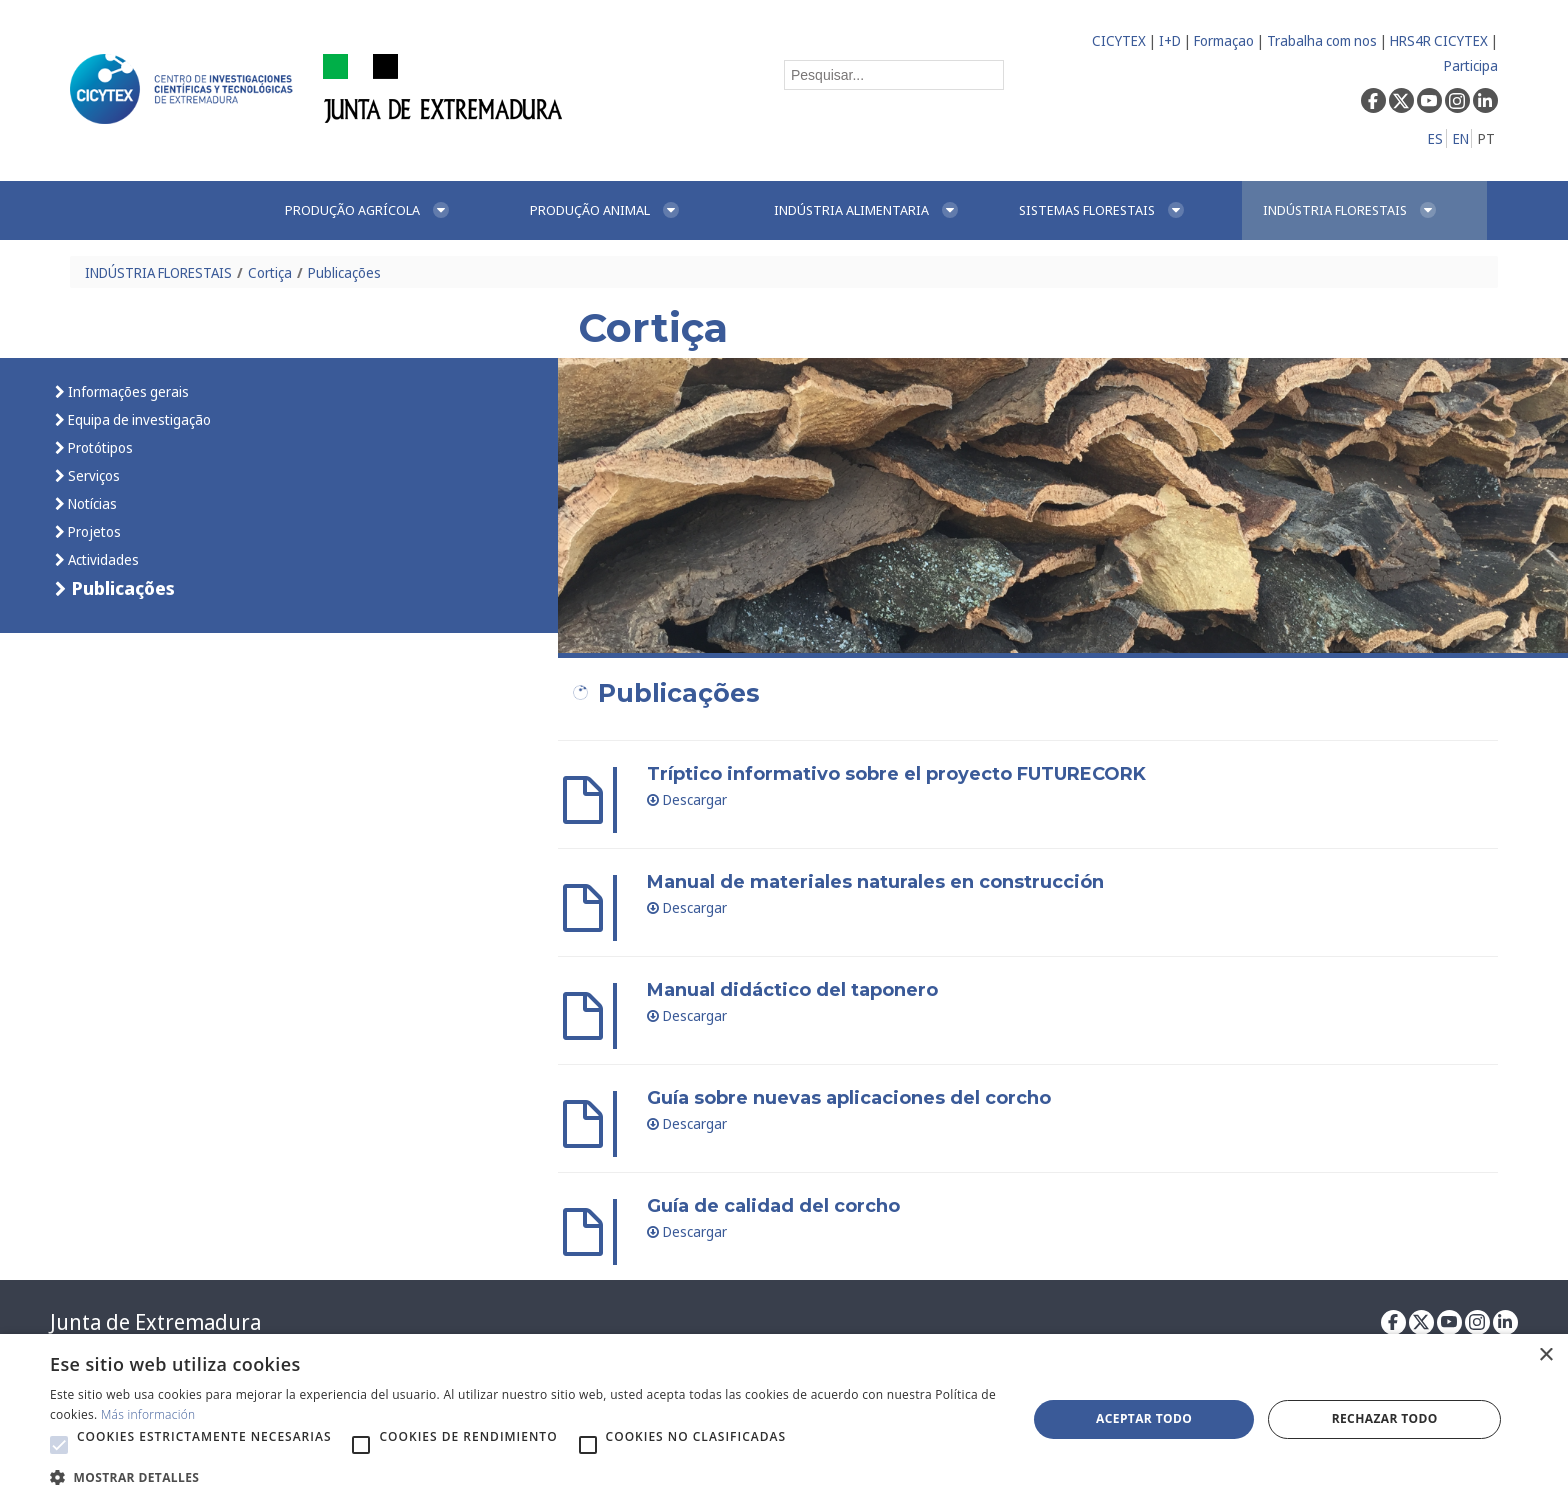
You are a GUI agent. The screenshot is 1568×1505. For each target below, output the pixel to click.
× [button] (1545, 1355)
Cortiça (270, 272)
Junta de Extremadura (155, 1322)
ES (1435, 138)
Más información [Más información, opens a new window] (148, 1414)
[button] (59, 1445)
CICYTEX (1119, 40)
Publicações (344, 272)
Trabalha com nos (1322, 40)
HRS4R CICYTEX (1439, 40)
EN (1461, 138)
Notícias (91, 503)
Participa (1471, 65)
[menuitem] (386, 210)
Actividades (102, 559)
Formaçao (1224, 40)
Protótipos (99, 447)
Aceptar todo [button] (1144, 1418)
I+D (1170, 40)
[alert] (784, 1419)
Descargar (687, 799)
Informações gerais (127, 391)
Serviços (92, 475)
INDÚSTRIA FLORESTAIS (158, 272)
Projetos (93, 531)
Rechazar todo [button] (1385, 1418)
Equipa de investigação (138, 419)
